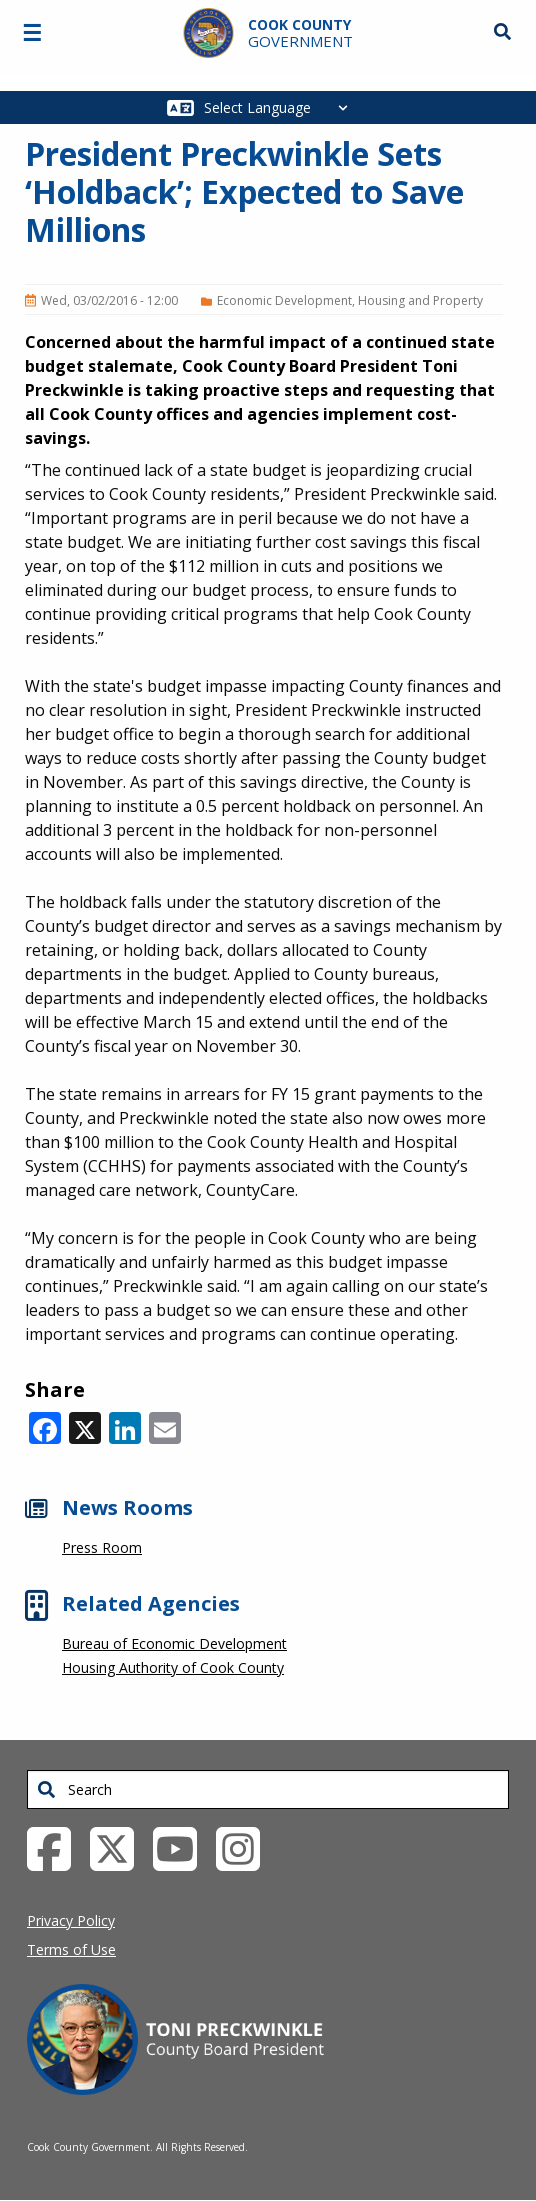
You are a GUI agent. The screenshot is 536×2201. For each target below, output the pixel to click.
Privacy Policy (71, 1920)
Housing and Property (420, 300)
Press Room (102, 1547)
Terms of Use (71, 1949)
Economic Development (284, 300)
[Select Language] (281, 107)
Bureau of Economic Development (174, 1643)
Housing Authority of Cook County (173, 1667)
